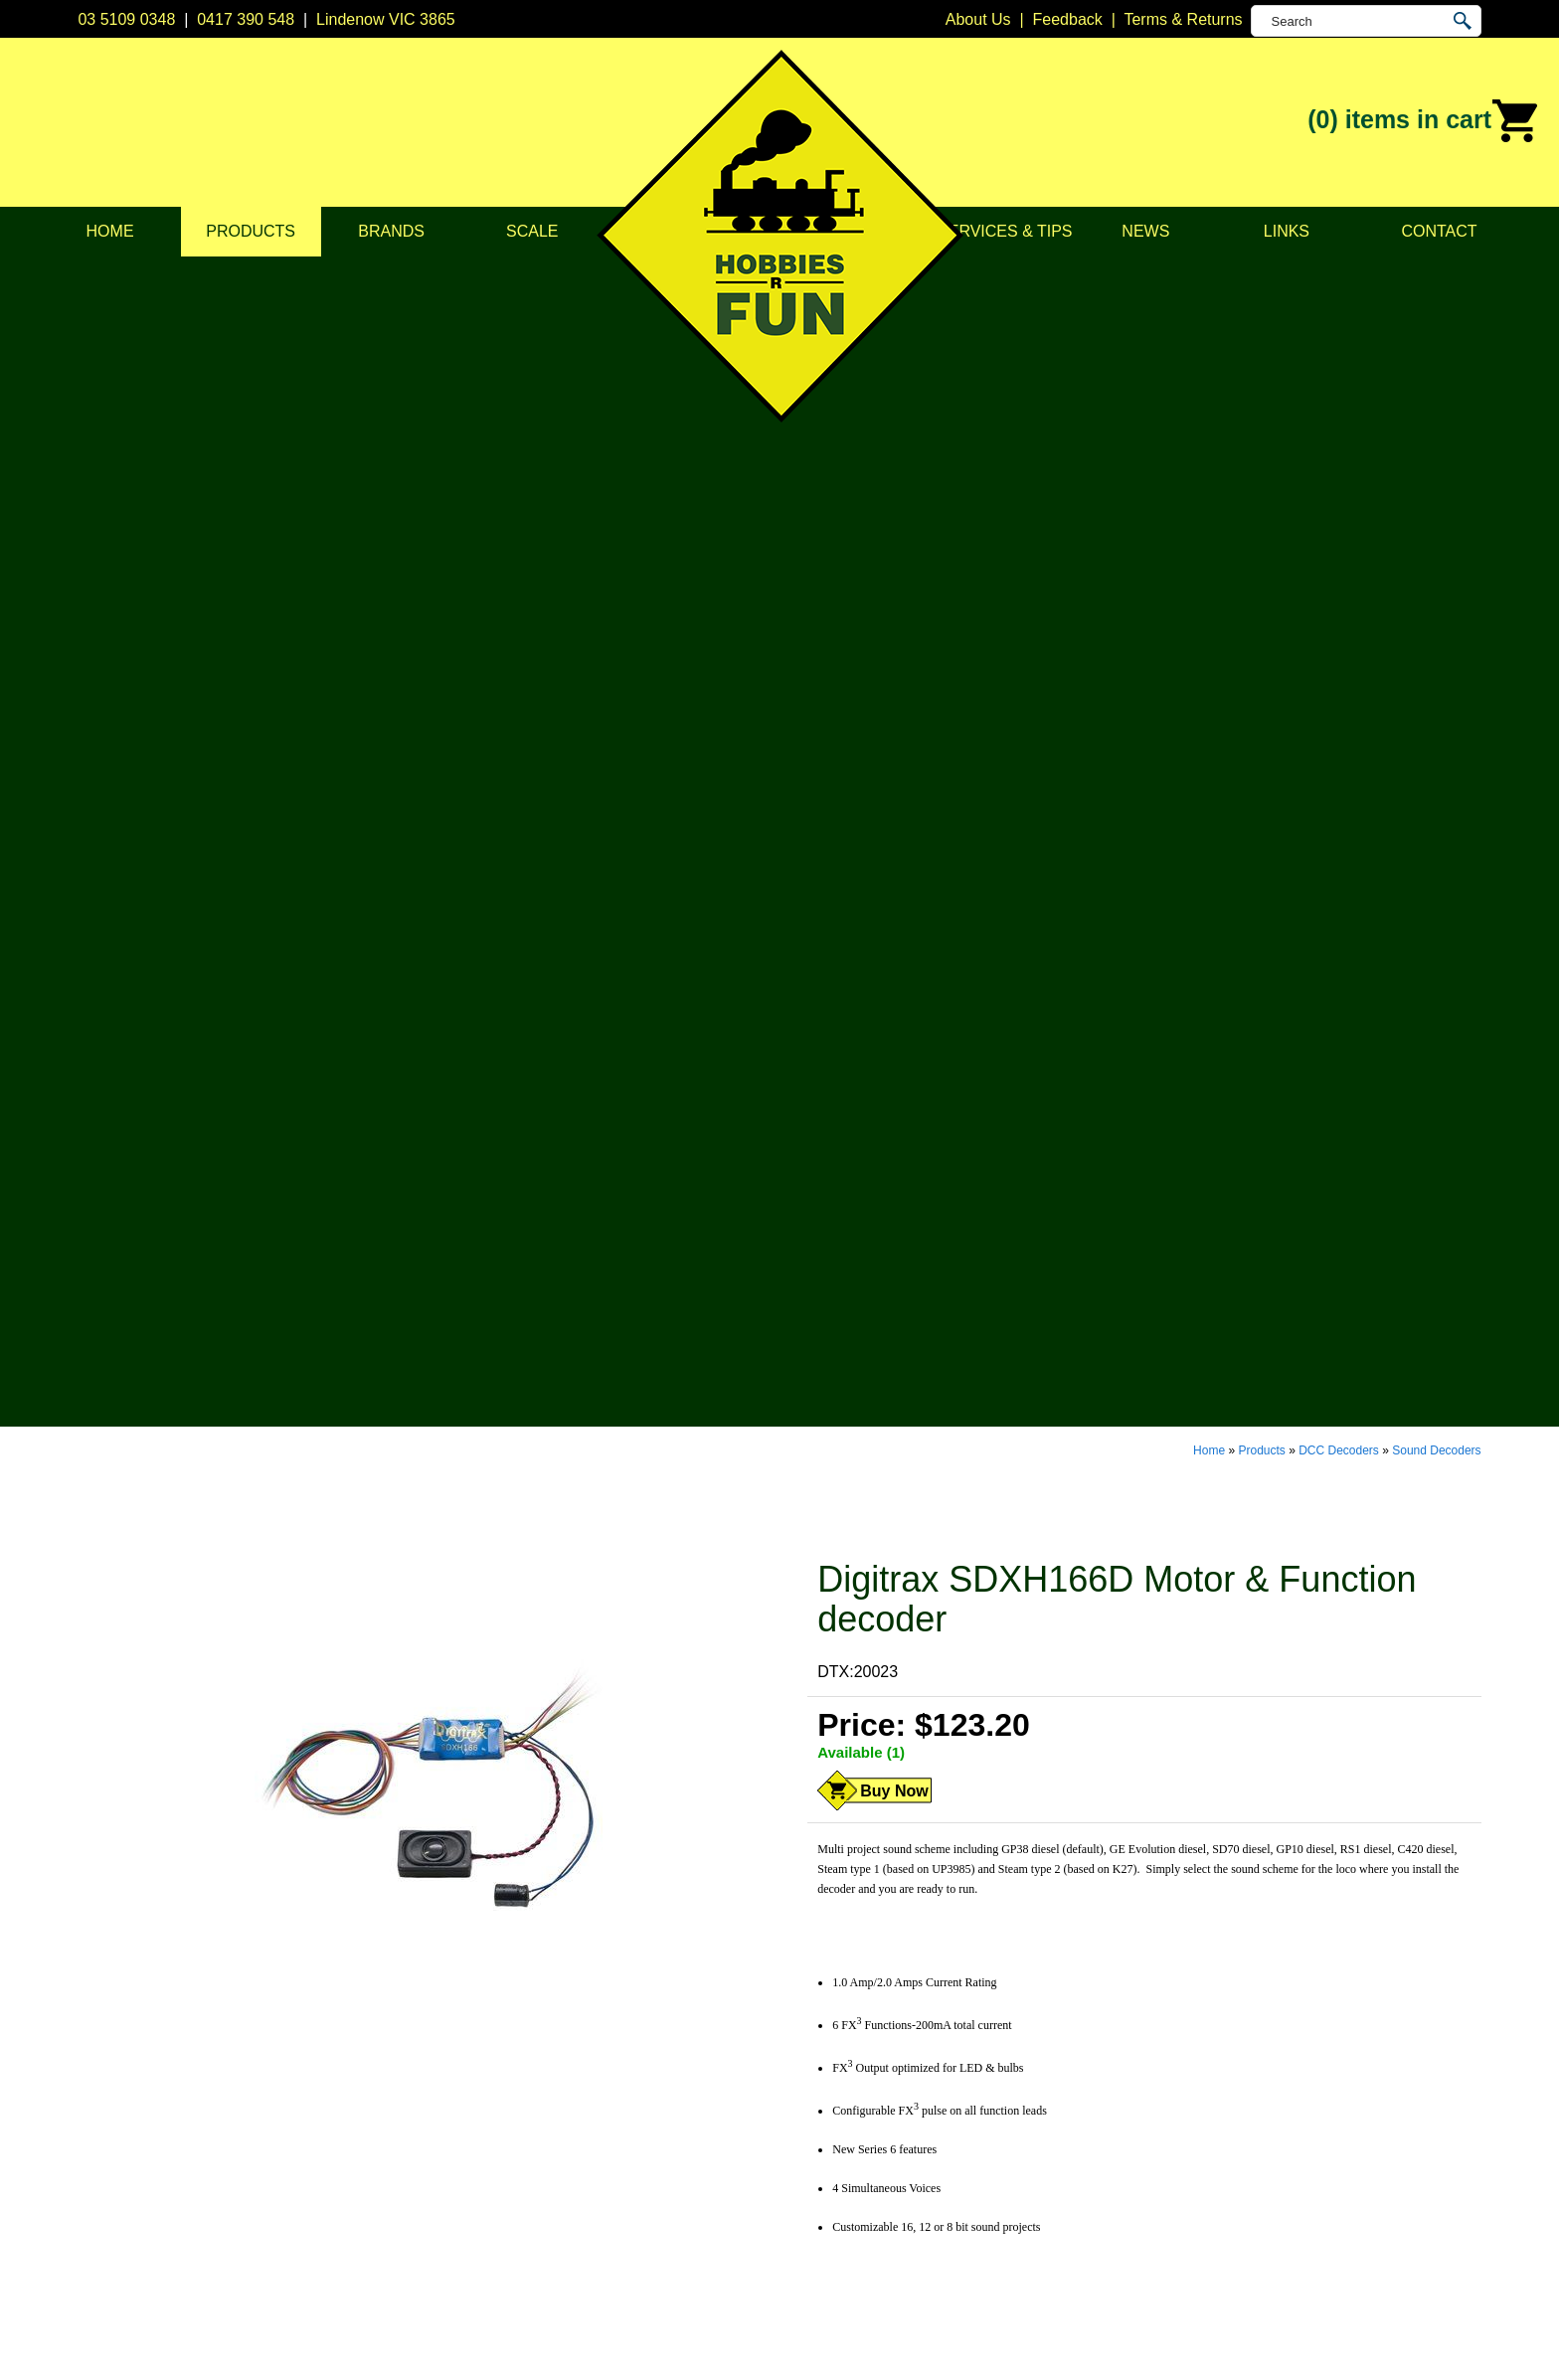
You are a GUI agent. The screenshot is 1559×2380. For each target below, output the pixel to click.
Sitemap (106, 2341)
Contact (1438, 231)
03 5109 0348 (126, 19)
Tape (516, 2172)
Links (1286, 231)
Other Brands (827, 2247)
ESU (796, 2098)
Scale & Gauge (272, 2123)
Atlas (797, 1998)
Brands (391, 231)
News (1145, 231)
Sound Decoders (1436, 276)
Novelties (532, 2222)
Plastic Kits (538, 2123)
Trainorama (820, 2222)
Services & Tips (1005, 231)
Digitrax (806, 2073)
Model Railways (554, 2048)
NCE (796, 2147)
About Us (251, 2023)
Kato (796, 2123)
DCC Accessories (560, 2023)
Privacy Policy (268, 2048)
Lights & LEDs (549, 2147)
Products (250, 231)
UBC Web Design (621, 2341)
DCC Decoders (1339, 276)
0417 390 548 (245, 19)
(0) (1423, 121)
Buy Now (894, 616)
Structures (535, 2073)
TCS (795, 2197)
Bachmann (818, 2023)
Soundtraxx (820, 2172)
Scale (532, 231)
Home (110, 231)
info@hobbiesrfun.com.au (1151, 2073)
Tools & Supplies (557, 2197)
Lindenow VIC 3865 (385, 19)
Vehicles (529, 2098)
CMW (799, 2048)
